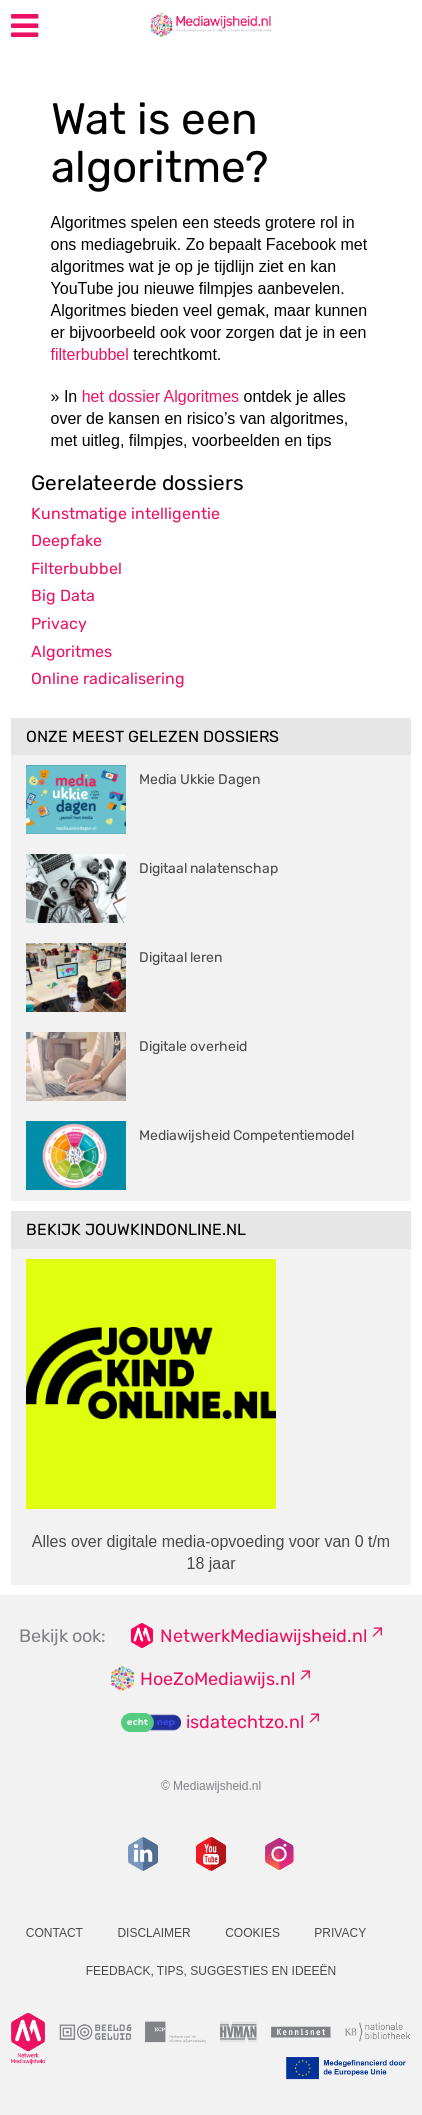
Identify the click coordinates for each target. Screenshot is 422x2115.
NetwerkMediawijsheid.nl (263, 1636)
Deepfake (66, 540)
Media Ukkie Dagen (199, 779)
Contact (54, 1933)
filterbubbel (90, 354)
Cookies (252, 1933)
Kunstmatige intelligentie (125, 513)
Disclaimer (153, 1933)
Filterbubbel (76, 568)
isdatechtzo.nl (245, 1722)
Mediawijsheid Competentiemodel (246, 1135)
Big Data (63, 595)
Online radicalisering (108, 678)
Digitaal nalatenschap (208, 868)
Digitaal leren (180, 957)
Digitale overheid (193, 1046)
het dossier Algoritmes (160, 396)
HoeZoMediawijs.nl (217, 1679)
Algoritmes (71, 651)
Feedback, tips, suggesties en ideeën (211, 1971)
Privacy (59, 623)
